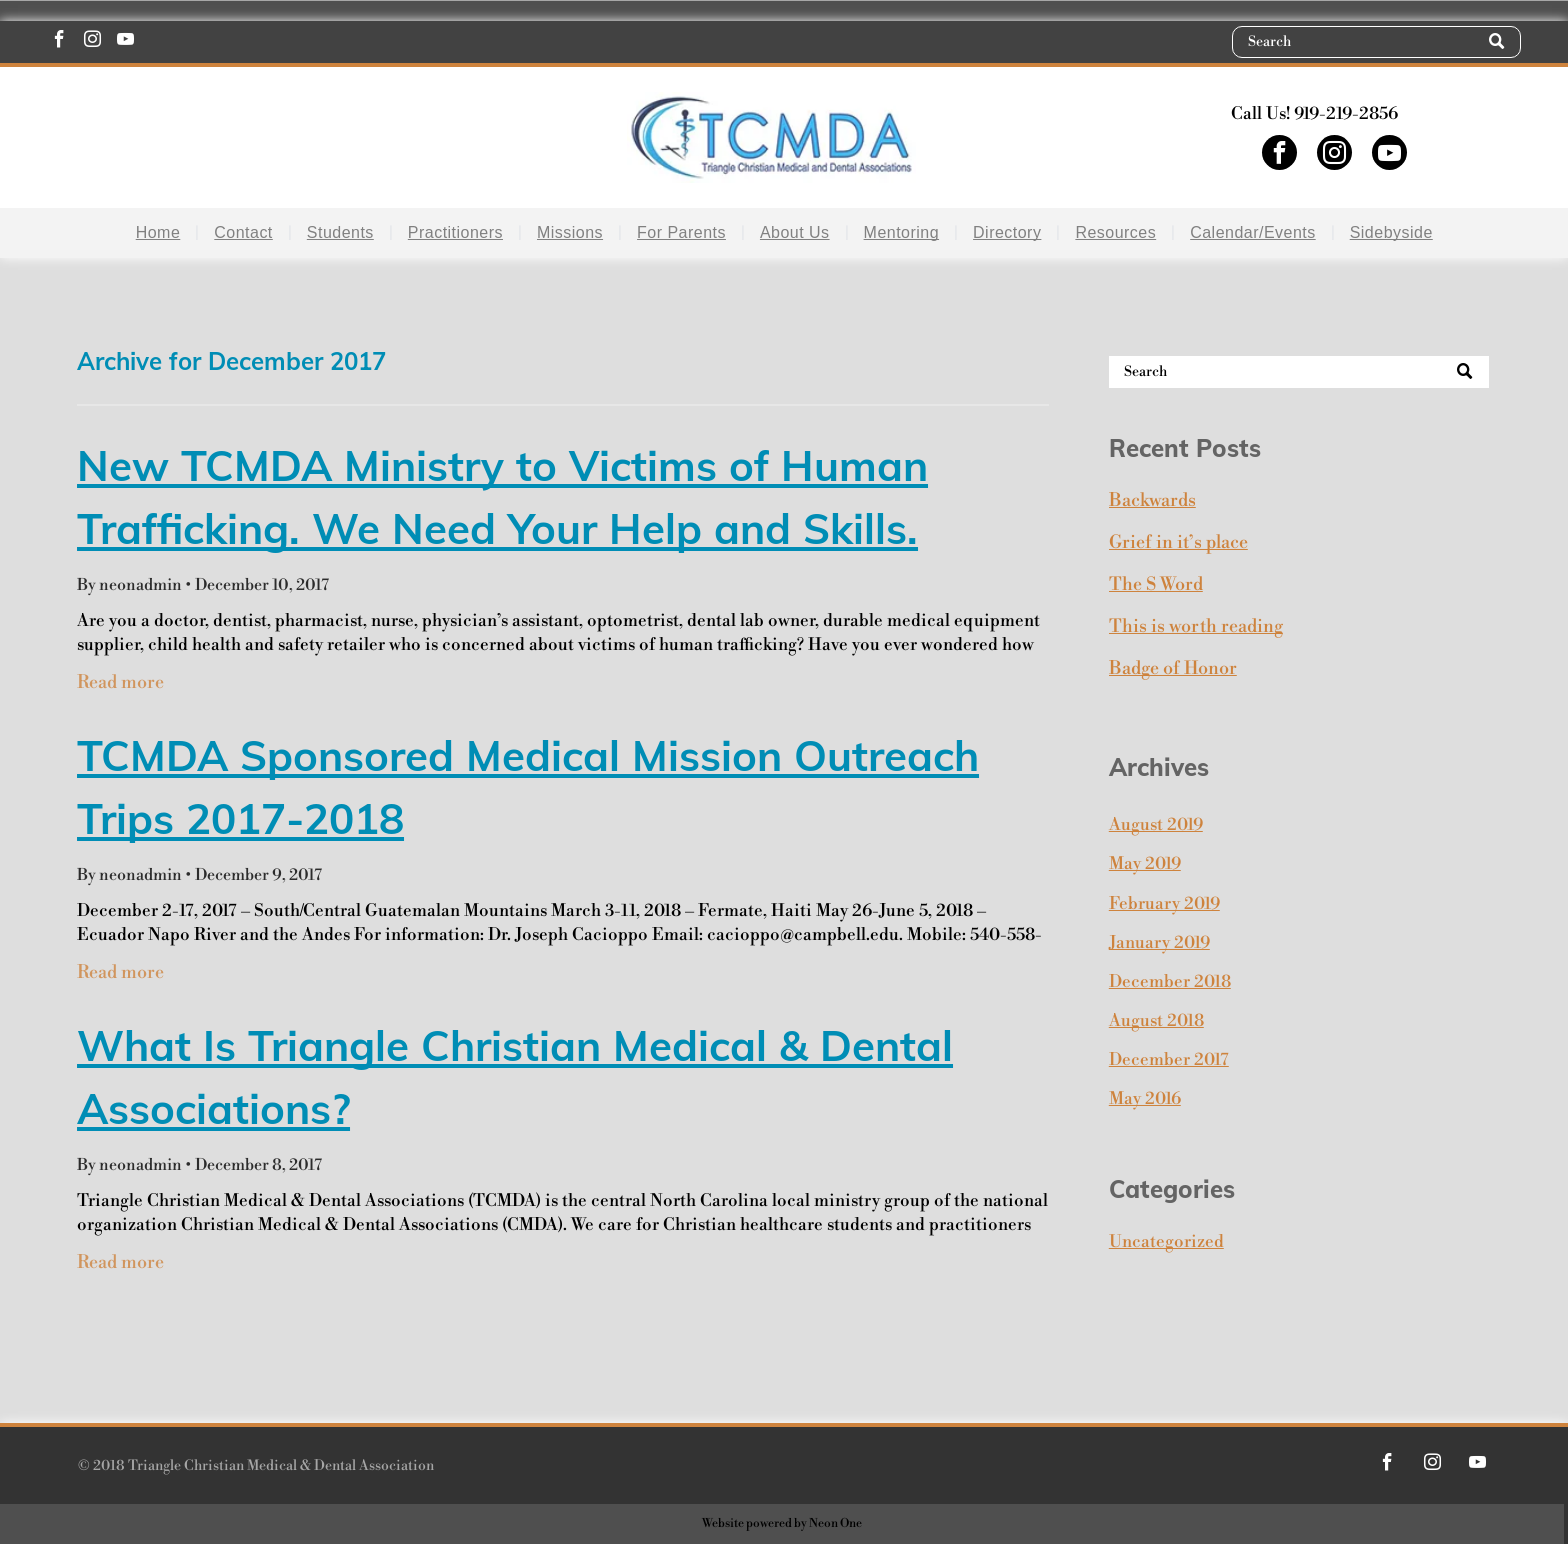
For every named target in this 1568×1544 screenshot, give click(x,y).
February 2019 (1164, 904)
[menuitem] (161, 233)
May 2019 (1145, 864)
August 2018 (1156, 1021)
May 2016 (1145, 1099)
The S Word (1156, 584)
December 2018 (1170, 982)
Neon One (835, 1523)
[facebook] (59, 42)
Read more (120, 682)
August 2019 (1156, 825)
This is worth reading (1196, 626)
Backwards (1152, 500)
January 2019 (1159, 943)
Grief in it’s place (1178, 542)
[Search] (1376, 42)
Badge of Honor (1173, 668)
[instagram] (92, 42)
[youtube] (125, 42)
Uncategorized (1166, 1242)
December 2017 (1169, 1060)
